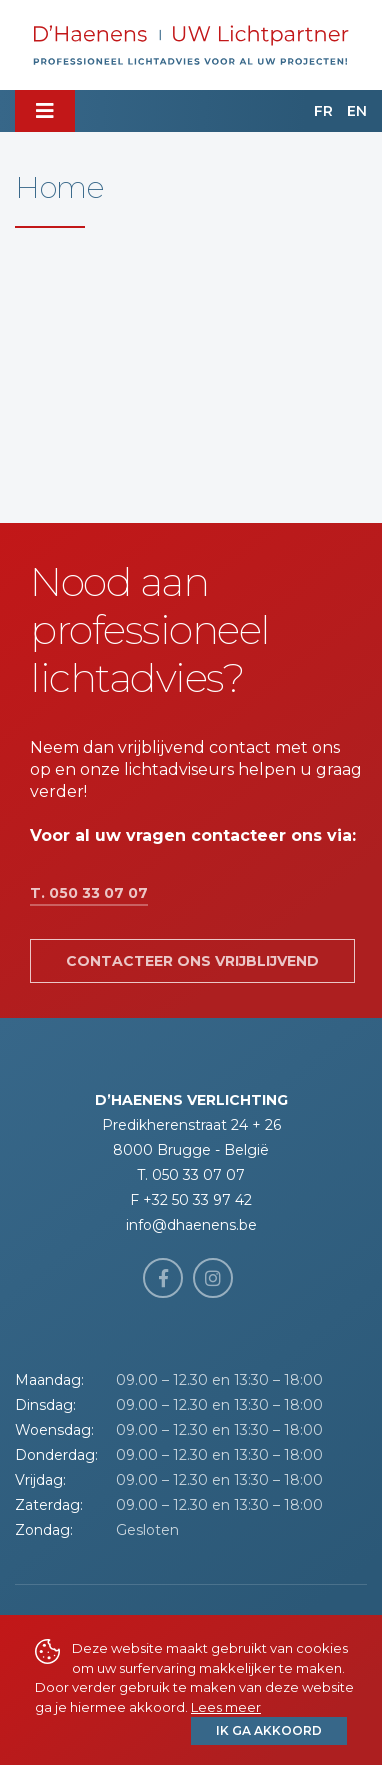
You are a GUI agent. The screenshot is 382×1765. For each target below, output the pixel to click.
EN (357, 111)
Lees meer (226, 1707)
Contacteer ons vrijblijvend (192, 961)
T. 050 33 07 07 (89, 893)
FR (323, 111)
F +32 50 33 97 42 (191, 1200)
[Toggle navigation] (45, 111)
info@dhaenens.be (191, 1225)
